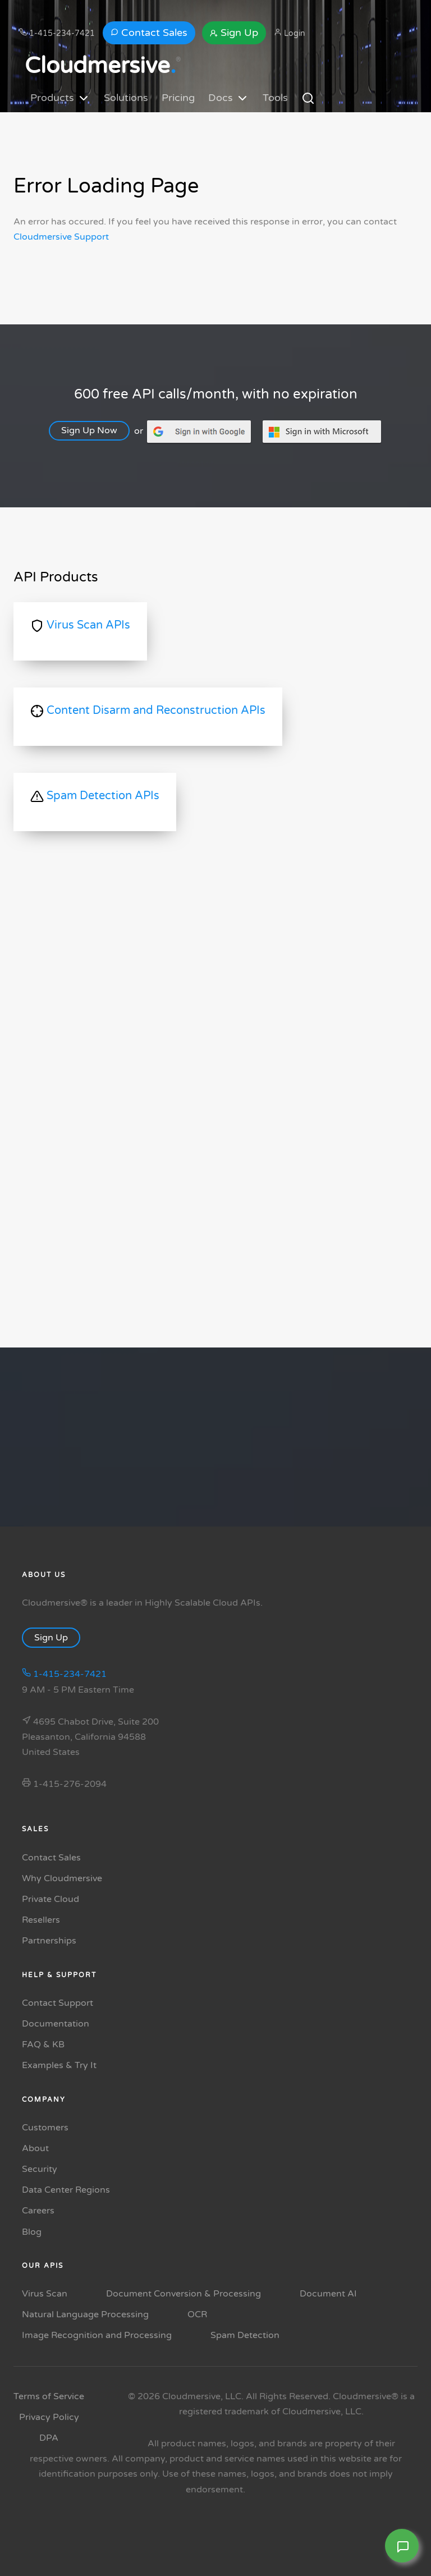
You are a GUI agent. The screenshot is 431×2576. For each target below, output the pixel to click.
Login (289, 33)
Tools (275, 97)
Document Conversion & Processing (183, 2293)
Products (60, 98)
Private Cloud (50, 1899)
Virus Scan (44, 2293)
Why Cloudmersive (62, 1878)
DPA (48, 2438)
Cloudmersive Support (61, 236)
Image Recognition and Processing (97, 2335)
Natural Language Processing (85, 2314)
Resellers (41, 1920)
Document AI (328, 2293)
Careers (38, 2210)
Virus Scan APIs (80, 624)
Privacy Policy (49, 2417)
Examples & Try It (59, 2065)
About (35, 2148)
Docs (228, 98)
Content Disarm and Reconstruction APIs (148, 710)
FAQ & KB (43, 2044)
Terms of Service (48, 2396)
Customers (45, 2127)
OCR (197, 2314)
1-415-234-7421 (57, 33)
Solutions (126, 97)
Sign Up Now (97, 430)
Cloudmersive (100, 65)
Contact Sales (149, 32)
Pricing (178, 97)
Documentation (55, 2023)
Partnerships (49, 1940)
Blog (32, 2232)
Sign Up (234, 32)
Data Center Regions (66, 2189)
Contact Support (57, 2003)
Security (39, 2169)
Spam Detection (244, 2335)
